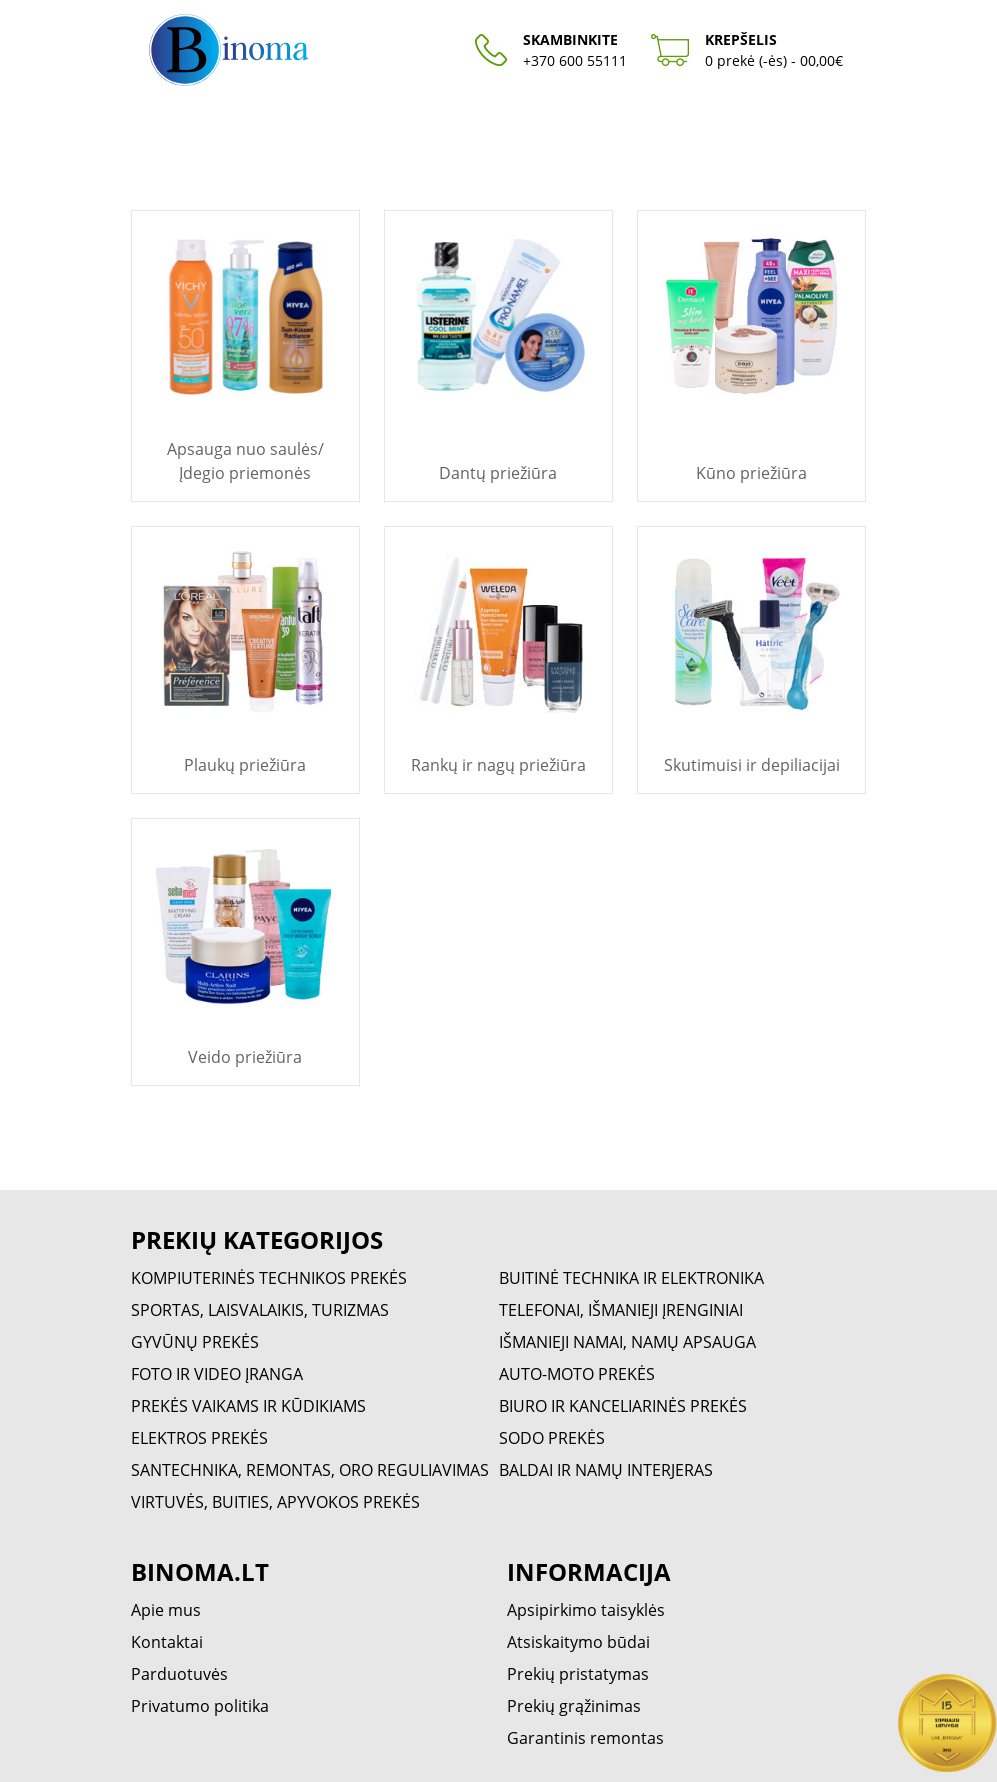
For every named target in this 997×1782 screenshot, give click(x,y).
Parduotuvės (179, 1674)
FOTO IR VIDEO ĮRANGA (217, 1374)
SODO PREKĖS (552, 1438)
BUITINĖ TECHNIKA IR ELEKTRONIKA (631, 1278)
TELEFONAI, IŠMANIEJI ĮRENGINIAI (621, 1310)
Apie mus (166, 1610)
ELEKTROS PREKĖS (199, 1438)
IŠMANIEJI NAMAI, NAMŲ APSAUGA (627, 1342)
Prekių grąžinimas (574, 1706)
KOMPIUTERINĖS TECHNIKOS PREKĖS (269, 1278)
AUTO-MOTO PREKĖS (577, 1374)
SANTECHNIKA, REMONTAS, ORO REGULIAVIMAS (310, 1470)
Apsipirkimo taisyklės (586, 1610)
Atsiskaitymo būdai (578, 1642)
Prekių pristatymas (578, 1674)
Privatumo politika (200, 1706)
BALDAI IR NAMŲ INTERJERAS (606, 1470)
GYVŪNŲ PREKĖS (195, 1342)
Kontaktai (167, 1642)
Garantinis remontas (585, 1738)
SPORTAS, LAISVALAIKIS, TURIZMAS (260, 1310)
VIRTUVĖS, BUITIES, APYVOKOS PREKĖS (275, 1502)
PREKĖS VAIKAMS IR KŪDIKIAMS (248, 1406)
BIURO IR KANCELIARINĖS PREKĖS (623, 1406)
